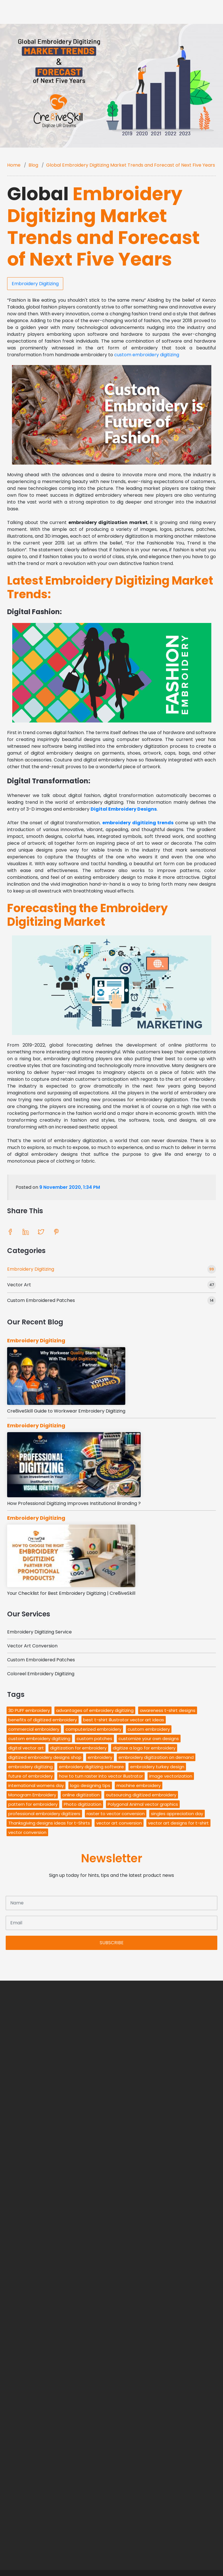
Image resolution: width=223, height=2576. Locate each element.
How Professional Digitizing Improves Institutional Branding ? (74, 1503)
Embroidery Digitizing (35, 283)
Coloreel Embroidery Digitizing (40, 1673)
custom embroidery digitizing (146, 354)
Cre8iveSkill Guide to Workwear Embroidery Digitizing (66, 1411)
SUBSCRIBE (112, 1942)
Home (14, 165)
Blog (33, 165)
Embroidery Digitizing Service (39, 1632)
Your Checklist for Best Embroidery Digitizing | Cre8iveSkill (71, 1593)
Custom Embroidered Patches (41, 1300)
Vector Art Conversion (32, 1646)
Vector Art (19, 1284)
